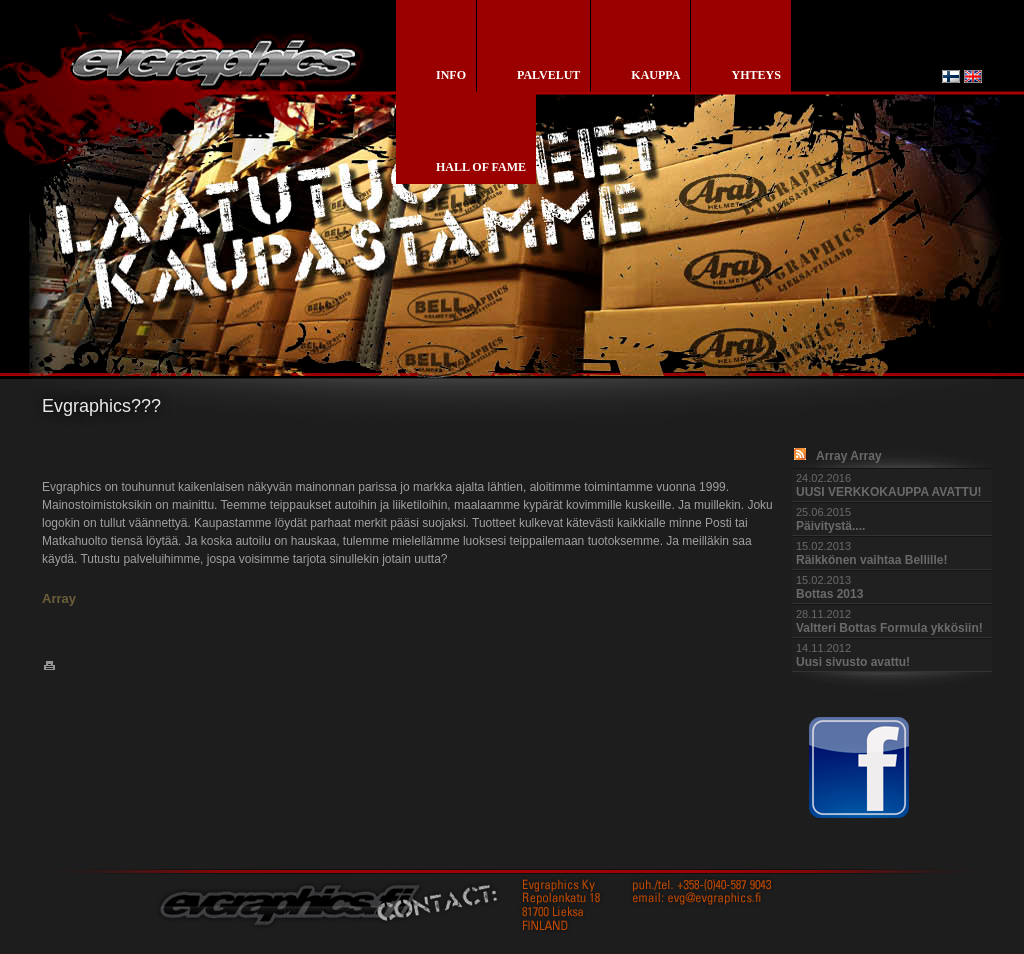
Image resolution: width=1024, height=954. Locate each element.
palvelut (548, 75)
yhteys (755, 75)
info (451, 75)
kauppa (655, 75)
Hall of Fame (481, 167)
